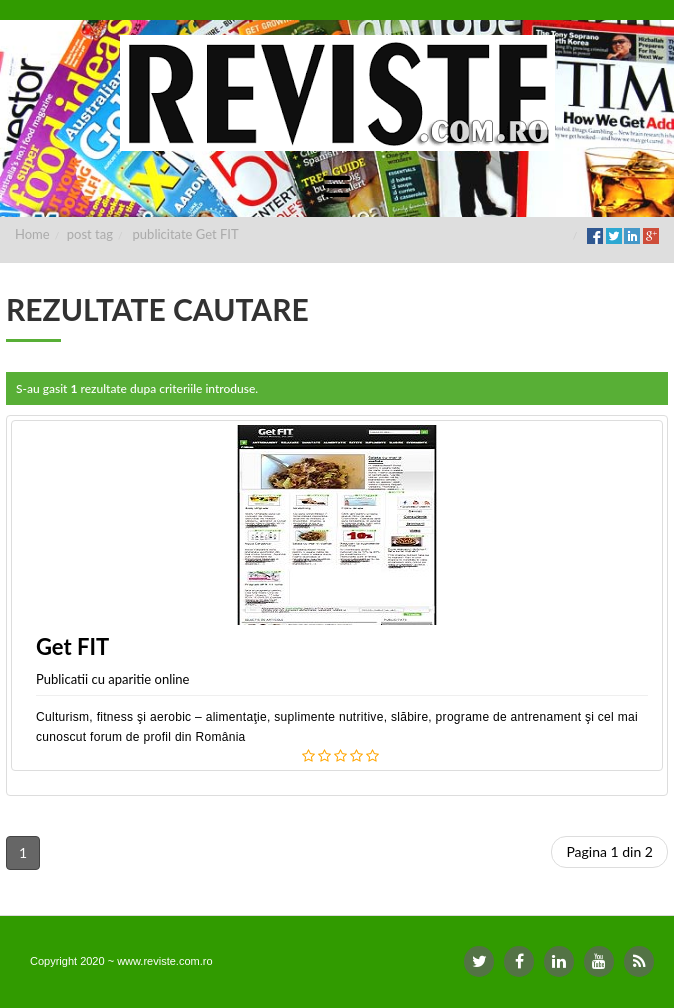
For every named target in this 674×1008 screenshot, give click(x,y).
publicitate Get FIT (186, 234)
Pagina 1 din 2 (609, 851)
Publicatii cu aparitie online (112, 679)
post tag (90, 234)
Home (32, 234)
